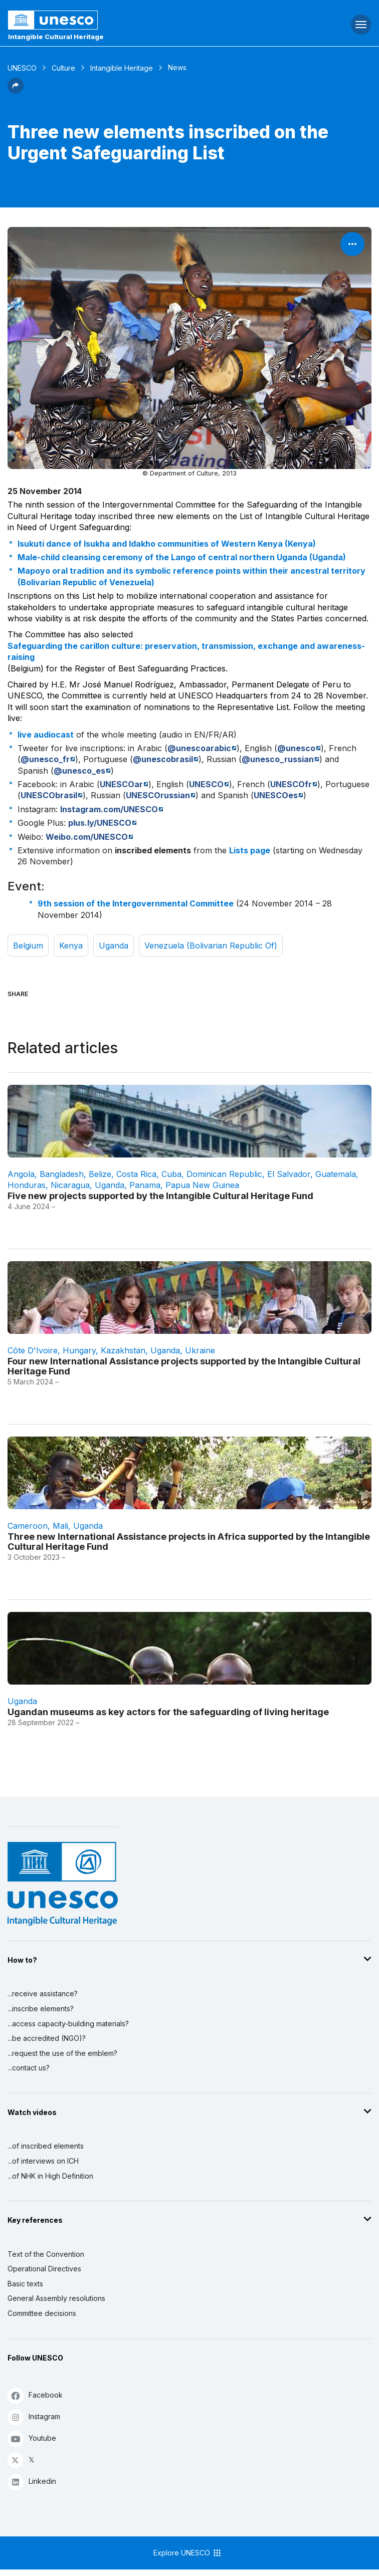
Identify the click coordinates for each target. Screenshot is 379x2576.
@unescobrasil (163, 759)
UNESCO (22, 68)
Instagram (34, 2417)
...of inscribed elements (46, 2146)
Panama (144, 1185)
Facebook (35, 2395)
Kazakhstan (123, 1350)
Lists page (249, 850)
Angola (21, 1174)
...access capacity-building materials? (68, 2023)
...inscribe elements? (41, 2008)
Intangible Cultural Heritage (56, 37)
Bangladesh (62, 1174)
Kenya (71, 946)
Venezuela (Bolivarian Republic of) (210, 946)
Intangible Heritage (121, 68)
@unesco (296, 748)
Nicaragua (70, 1185)
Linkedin (32, 2481)
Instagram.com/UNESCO (109, 809)
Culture (63, 68)
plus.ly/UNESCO (99, 823)
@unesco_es (79, 771)
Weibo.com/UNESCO (87, 837)
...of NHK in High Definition (50, 2176)
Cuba (171, 1174)
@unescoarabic (199, 748)
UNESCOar (121, 784)
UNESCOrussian (158, 795)
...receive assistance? (43, 1993)
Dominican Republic (224, 1174)
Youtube (32, 2438)
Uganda (113, 946)
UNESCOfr (291, 784)
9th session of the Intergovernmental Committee (136, 903)
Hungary (79, 1350)
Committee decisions (42, 2313)
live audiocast (46, 735)
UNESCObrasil (49, 795)
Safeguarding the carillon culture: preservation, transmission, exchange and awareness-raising (186, 651)
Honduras (27, 1185)
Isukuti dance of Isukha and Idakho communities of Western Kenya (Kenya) (167, 544)
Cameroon (28, 1526)
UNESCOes (276, 795)
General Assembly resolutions (56, 2298)
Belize (100, 1174)
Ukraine (200, 1350)
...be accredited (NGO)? (47, 2038)
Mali (60, 1526)
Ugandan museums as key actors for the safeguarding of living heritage (168, 1711)
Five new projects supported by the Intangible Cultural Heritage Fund (160, 1195)
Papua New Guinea (202, 1185)
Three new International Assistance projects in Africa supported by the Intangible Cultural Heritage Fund (189, 1541)
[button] (16, 91)
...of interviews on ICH (43, 2161)
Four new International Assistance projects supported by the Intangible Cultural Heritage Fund (184, 1365)
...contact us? (29, 2067)
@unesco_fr (45, 759)
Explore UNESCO (187, 2553)
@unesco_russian (278, 759)
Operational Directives (44, 2268)
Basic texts (25, 2283)
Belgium (28, 946)
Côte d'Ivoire (33, 1350)
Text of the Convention (46, 2254)
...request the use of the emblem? (62, 2053)
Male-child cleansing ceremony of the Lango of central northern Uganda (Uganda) (182, 557)
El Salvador (288, 1174)
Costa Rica (136, 1174)
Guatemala (335, 1174)
